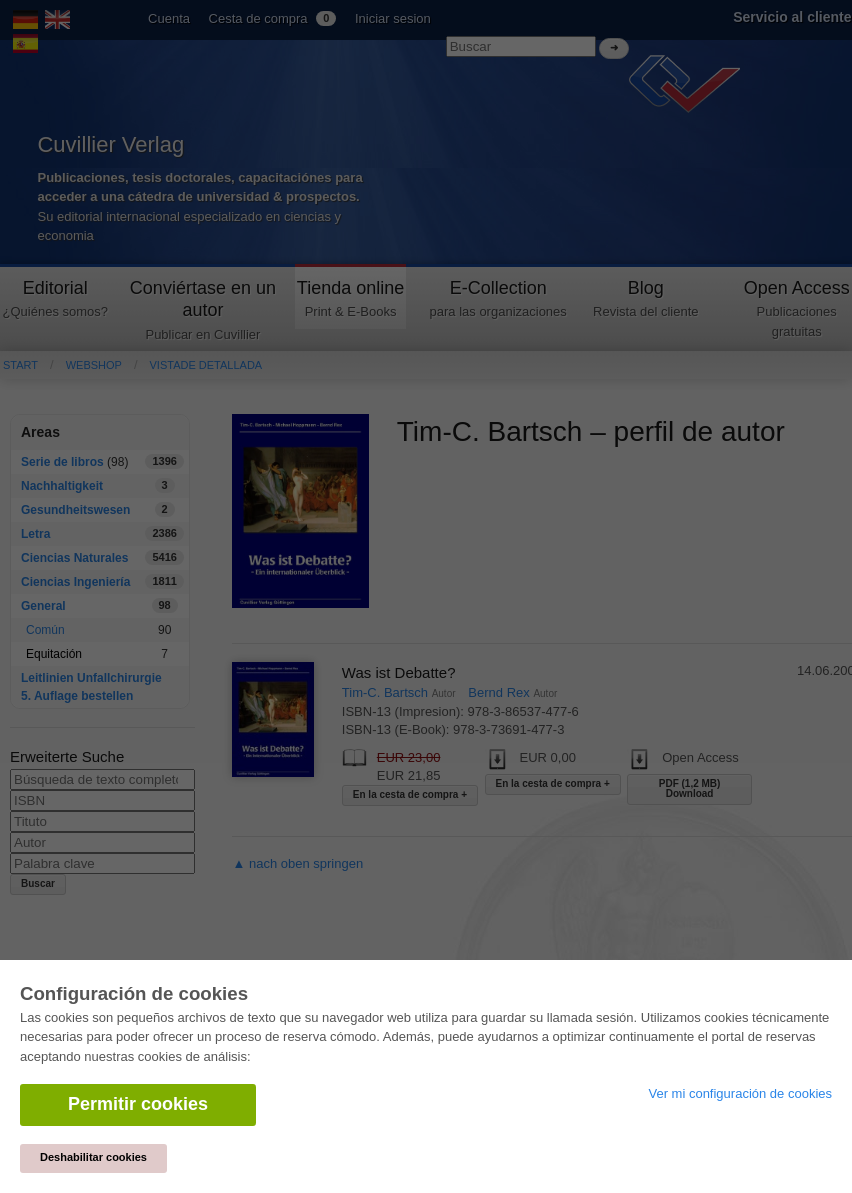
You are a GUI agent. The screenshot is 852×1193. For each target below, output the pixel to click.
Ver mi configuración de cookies (740, 1093)
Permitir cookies (138, 1104)
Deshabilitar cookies (93, 1157)
